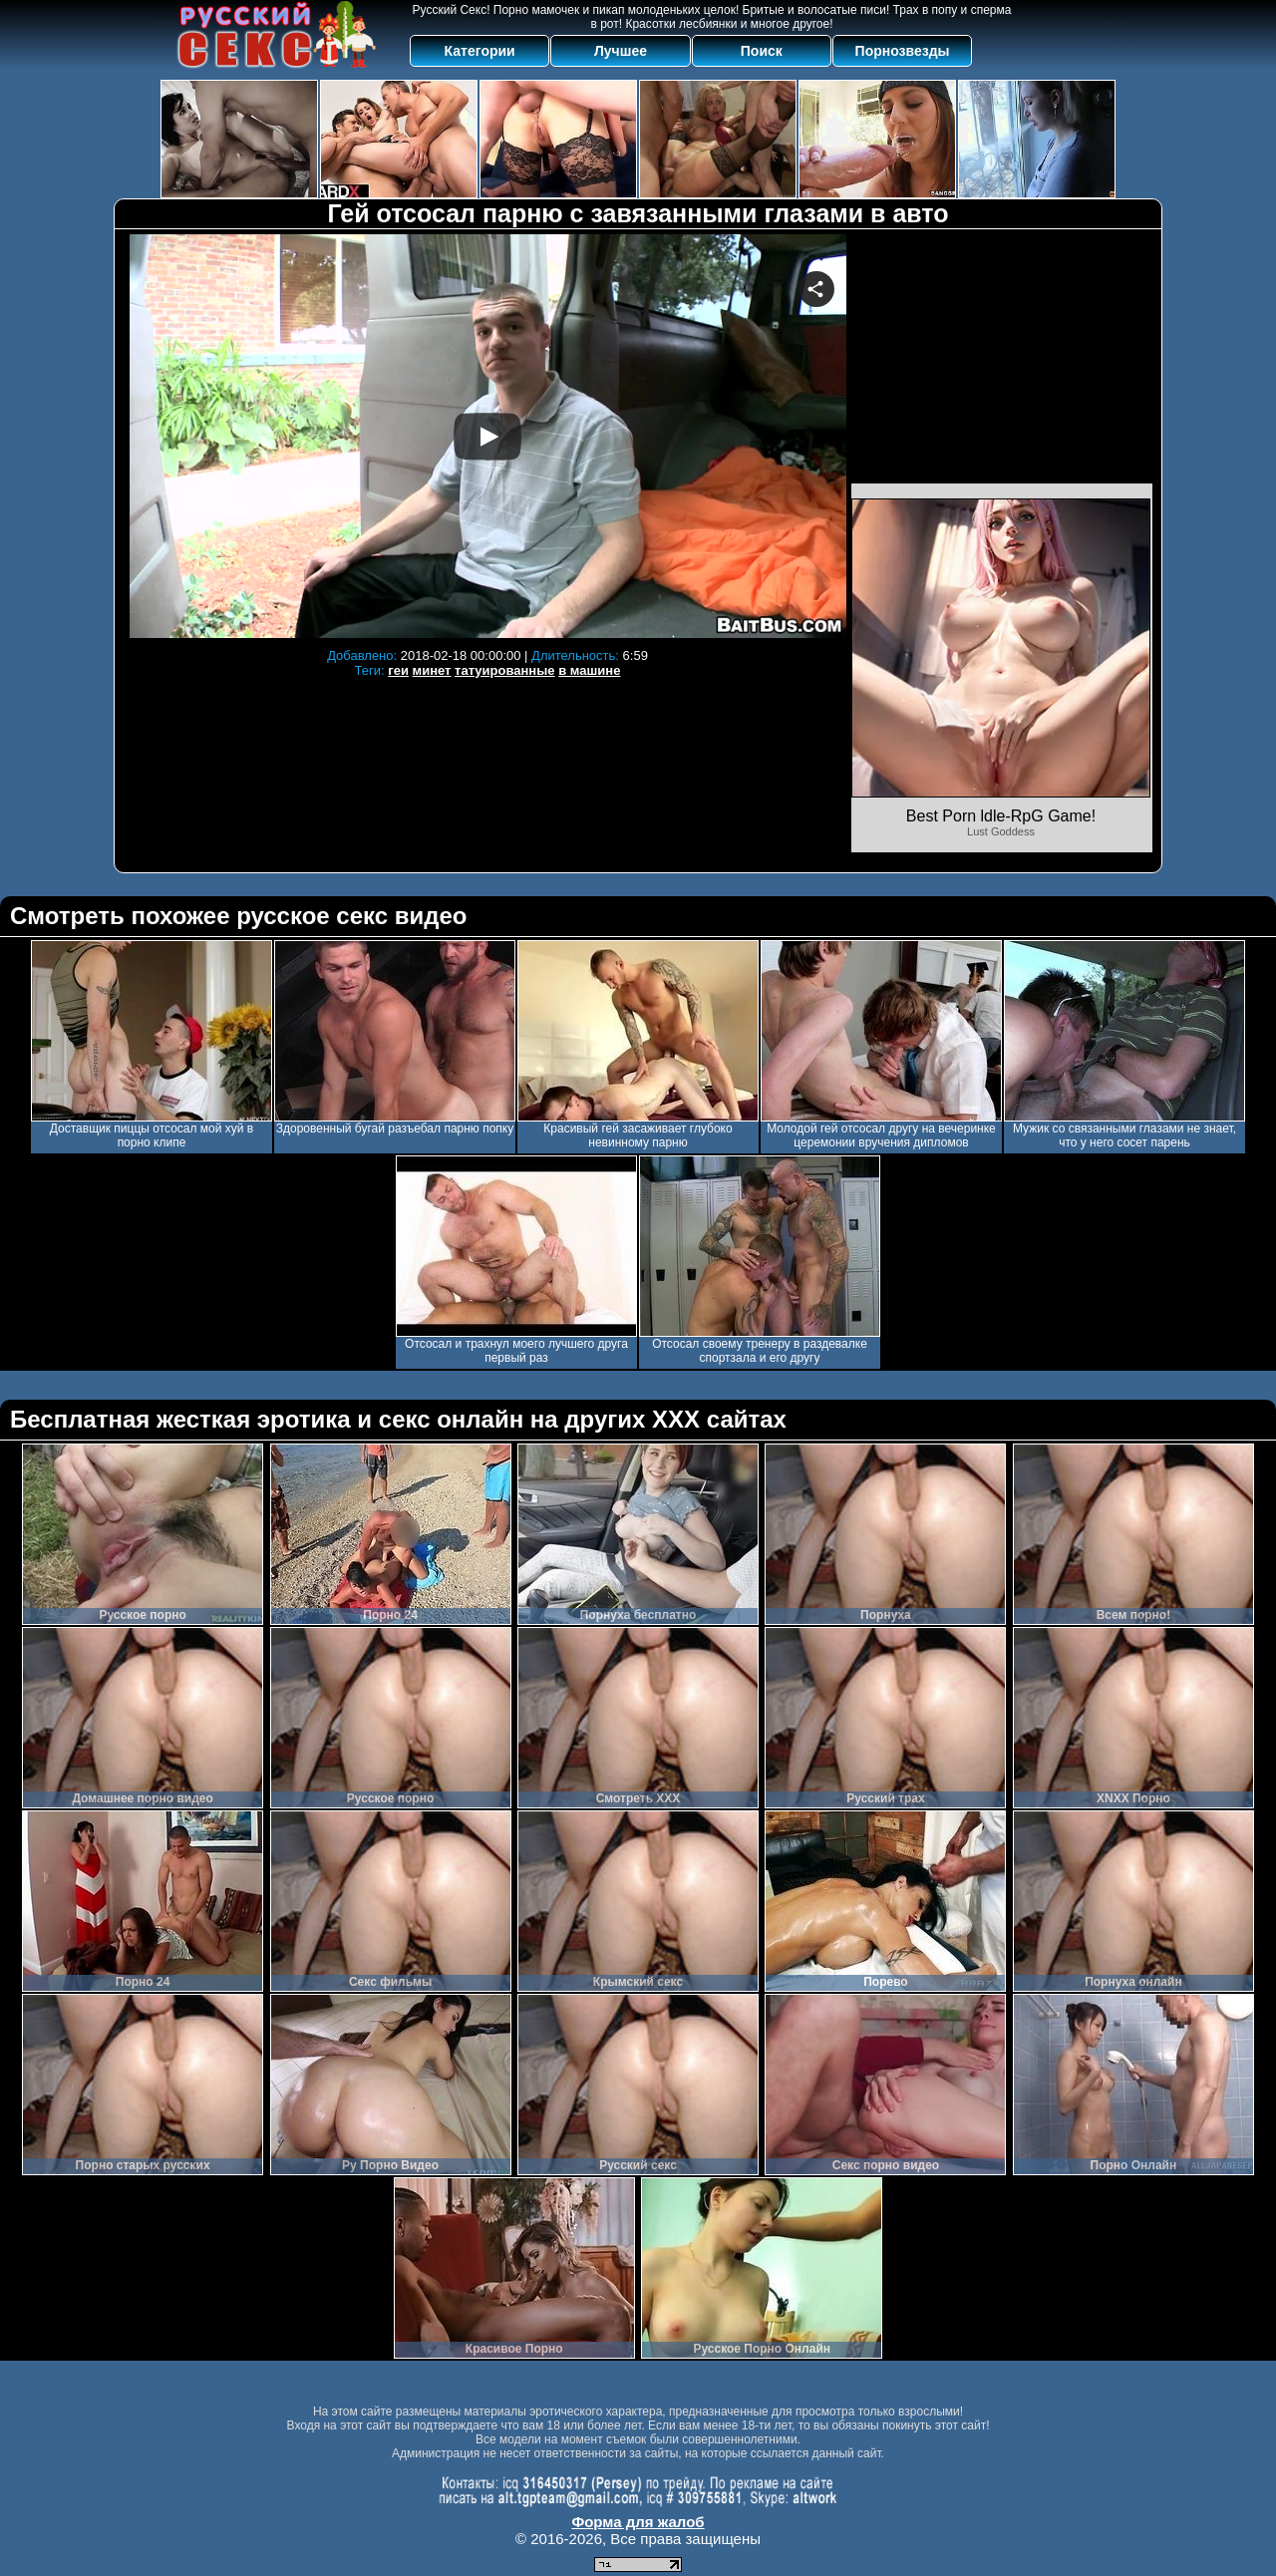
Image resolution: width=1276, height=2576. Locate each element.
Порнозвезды (902, 51)
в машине (589, 670)
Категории (480, 51)
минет (432, 670)
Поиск (762, 51)
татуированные (504, 670)
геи (398, 670)
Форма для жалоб (637, 2521)
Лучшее (620, 51)
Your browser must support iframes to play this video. (487, 436)
